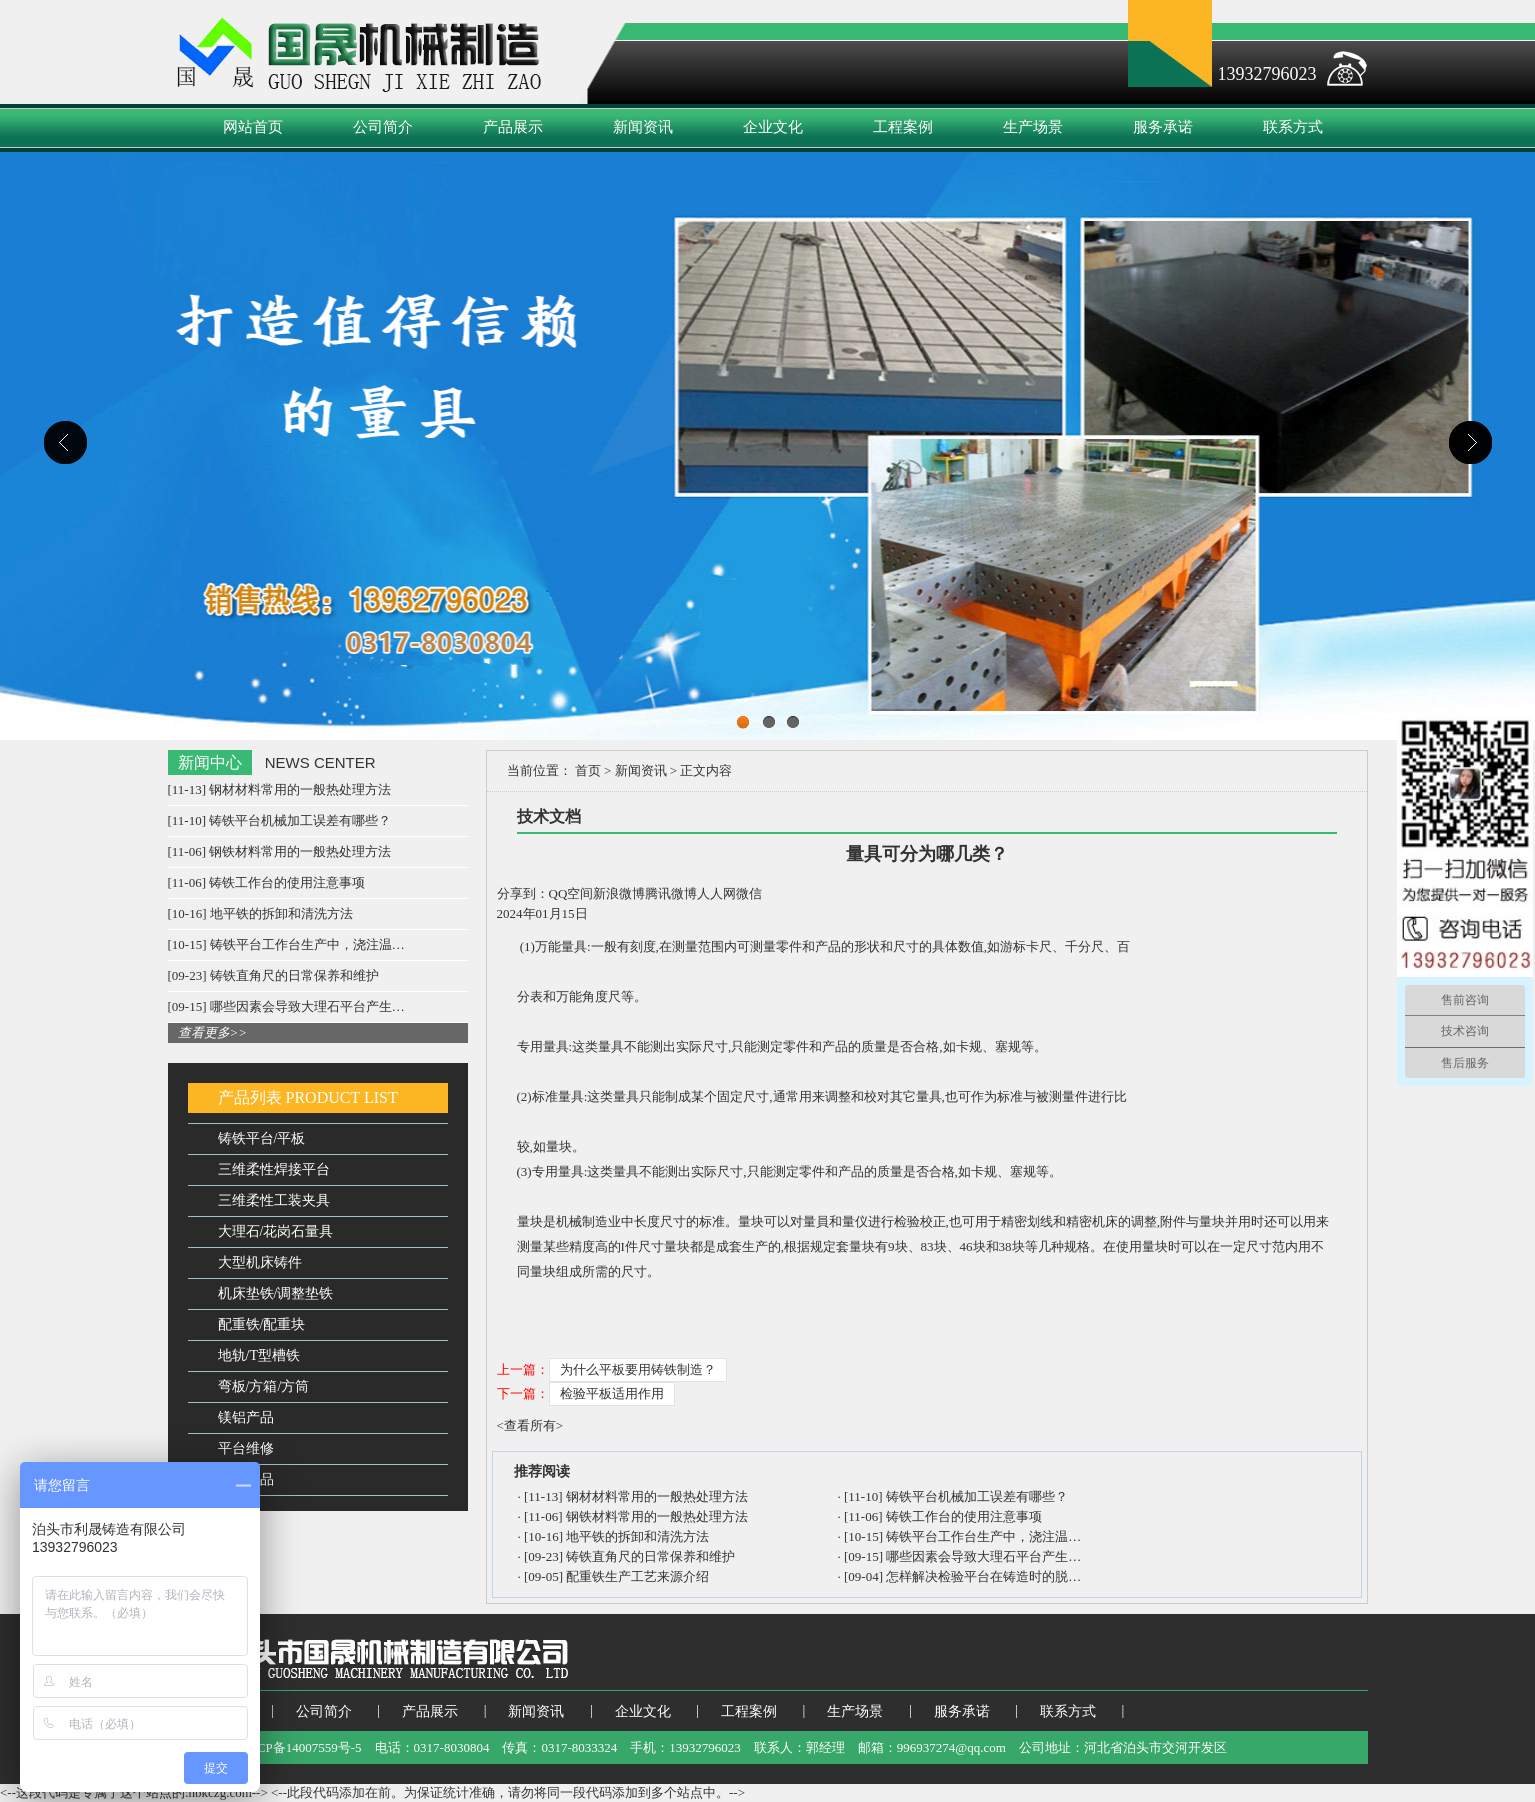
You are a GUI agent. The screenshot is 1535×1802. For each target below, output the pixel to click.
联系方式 (1293, 127)
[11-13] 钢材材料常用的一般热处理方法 (280, 789)
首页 (588, 770)
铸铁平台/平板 (262, 1138)
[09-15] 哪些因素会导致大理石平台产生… (286, 1006)
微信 (749, 893)
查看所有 (530, 1425)
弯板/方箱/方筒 (264, 1386)
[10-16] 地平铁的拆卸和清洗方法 (260, 913)
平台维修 (246, 1448)
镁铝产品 (246, 1417)
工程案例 (903, 127)
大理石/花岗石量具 (276, 1231)
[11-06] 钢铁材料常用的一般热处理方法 (280, 851)
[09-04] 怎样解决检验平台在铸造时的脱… (962, 1576)
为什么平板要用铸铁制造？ (638, 1369)
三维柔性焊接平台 (274, 1169)
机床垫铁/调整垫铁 (276, 1293)
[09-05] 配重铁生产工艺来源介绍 (616, 1576)
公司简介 (383, 127)
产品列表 (250, 1097)
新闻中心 (210, 762)
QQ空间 (571, 893)
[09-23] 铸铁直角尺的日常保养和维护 (273, 975)
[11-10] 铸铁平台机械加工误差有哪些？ (280, 820)
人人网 (716, 893)
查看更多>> (213, 1032)
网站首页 (253, 127)
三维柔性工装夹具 (274, 1200)
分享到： (523, 893)
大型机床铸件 (260, 1262)
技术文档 (549, 816)
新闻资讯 (643, 127)
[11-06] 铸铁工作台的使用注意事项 (267, 882)
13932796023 (1267, 74)
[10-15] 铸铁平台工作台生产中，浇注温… (286, 944)
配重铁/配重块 (262, 1324)
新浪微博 (619, 893)
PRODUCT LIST (342, 1097)
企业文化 (773, 127)
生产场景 (1033, 127)
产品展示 (513, 127)
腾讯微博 (671, 893)
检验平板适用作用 (612, 1393)
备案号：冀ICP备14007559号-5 (275, 1747)
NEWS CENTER (320, 762)
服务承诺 (1163, 127)
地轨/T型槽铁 (259, 1355)
